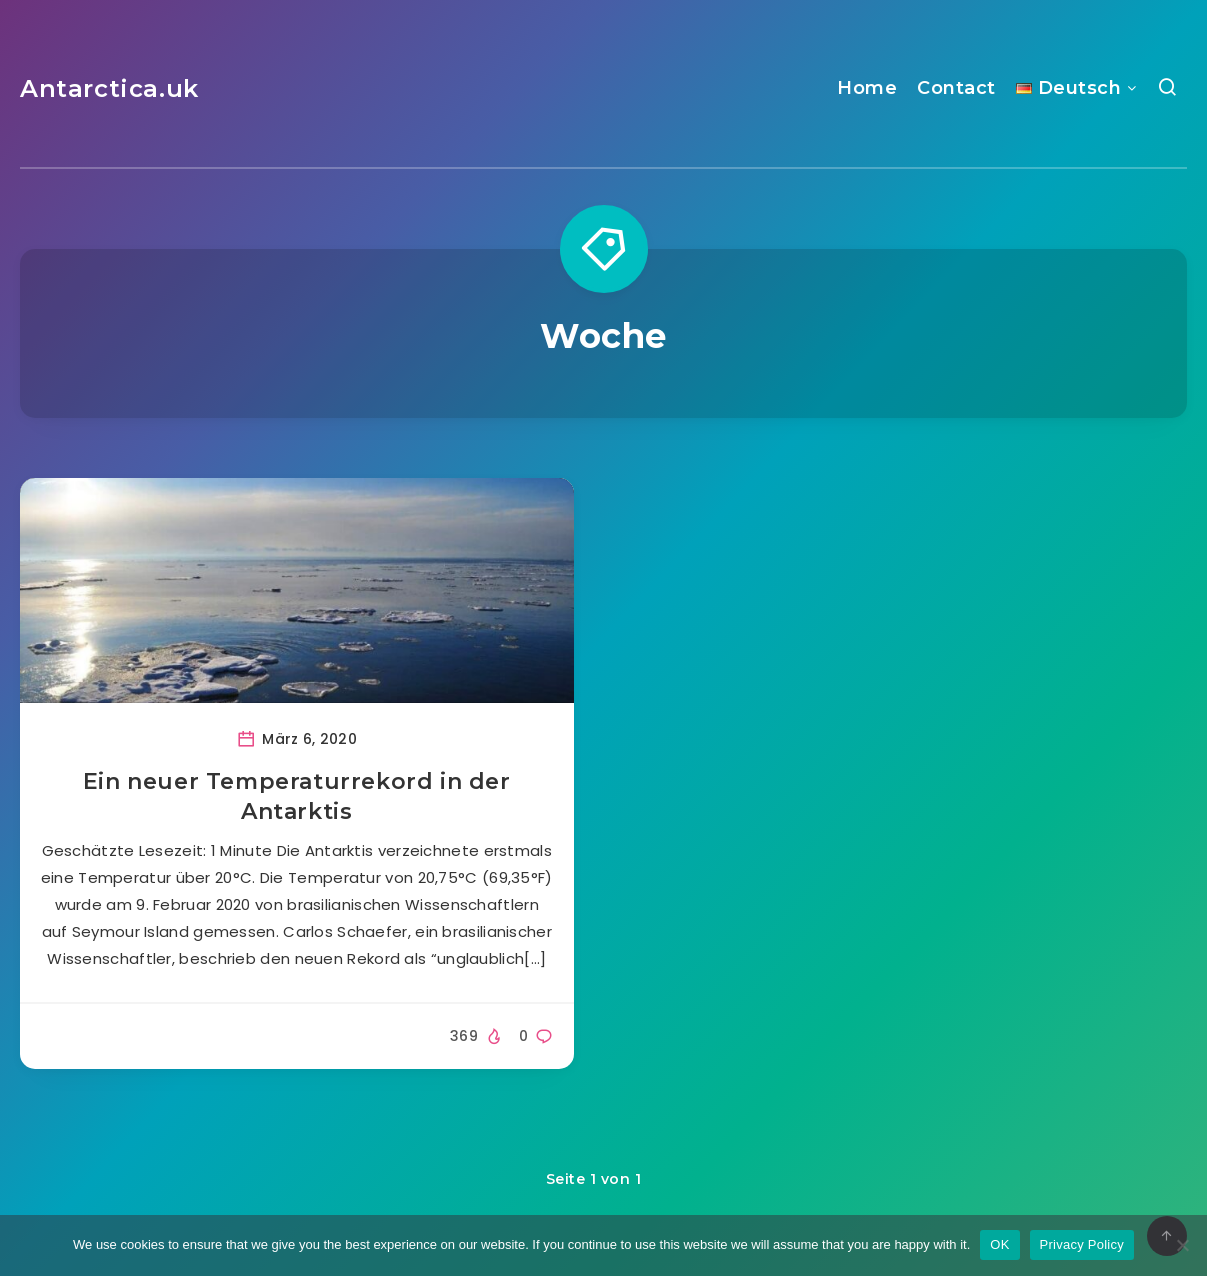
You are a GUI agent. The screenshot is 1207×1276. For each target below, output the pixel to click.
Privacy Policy (1082, 1244)
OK (999, 1244)
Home (867, 88)
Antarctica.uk (109, 88)
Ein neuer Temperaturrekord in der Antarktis (297, 796)
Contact (956, 88)
